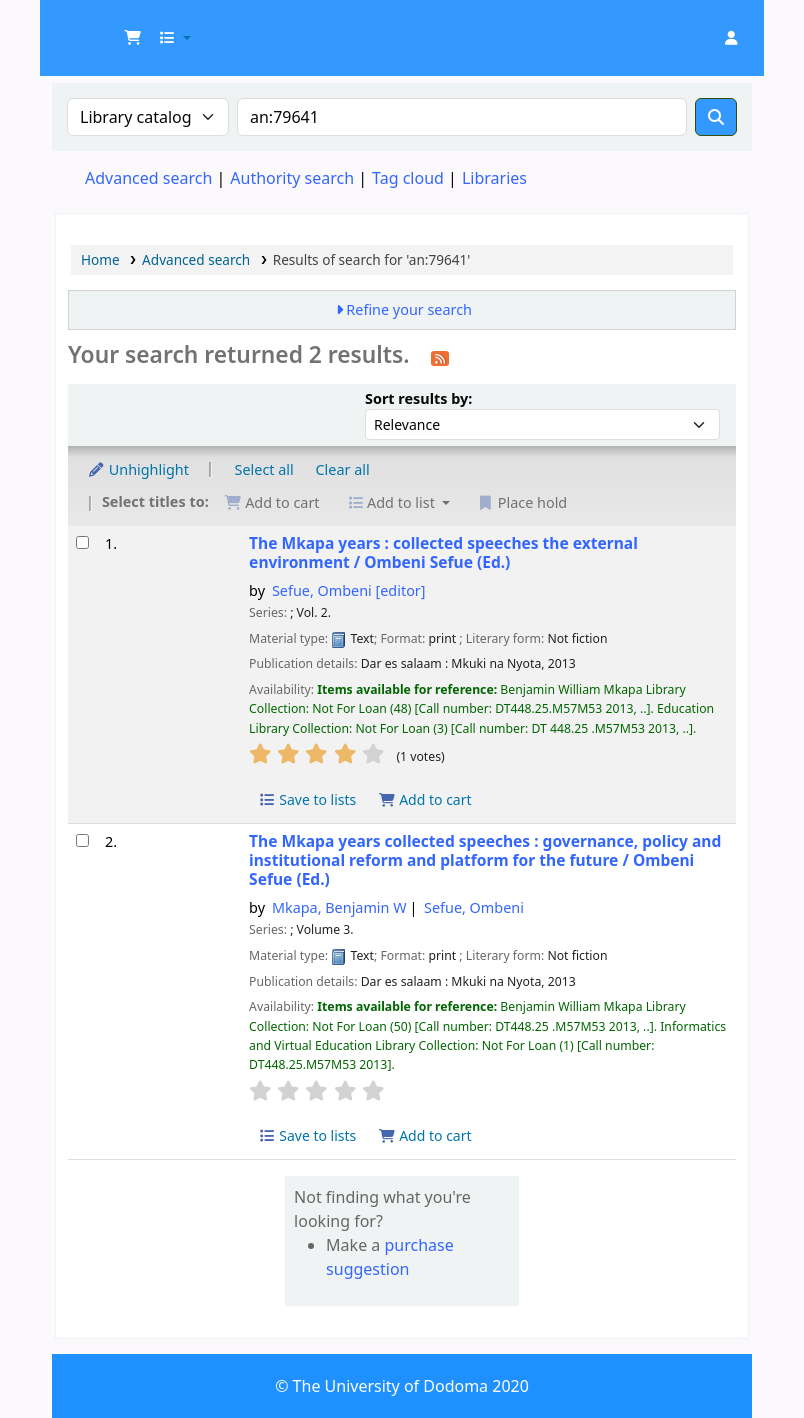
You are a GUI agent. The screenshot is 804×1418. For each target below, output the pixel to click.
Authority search (292, 178)
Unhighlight (138, 469)
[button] (133, 38)
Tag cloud (408, 178)
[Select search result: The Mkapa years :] (82, 542)
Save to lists (307, 799)
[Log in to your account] (731, 38)
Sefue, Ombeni (349, 590)
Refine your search (409, 309)
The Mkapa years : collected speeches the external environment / (443, 553)
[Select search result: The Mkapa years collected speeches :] (82, 840)
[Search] (716, 117)
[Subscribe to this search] (440, 357)
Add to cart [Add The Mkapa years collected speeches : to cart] (425, 1135)
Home (100, 259)
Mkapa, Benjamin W (339, 907)
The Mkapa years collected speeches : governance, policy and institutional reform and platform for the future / (485, 861)
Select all (264, 469)
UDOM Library (106, 28)
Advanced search (148, 178)
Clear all (343, 469)
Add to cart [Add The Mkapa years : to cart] (425, 799)
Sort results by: (418, 398)
